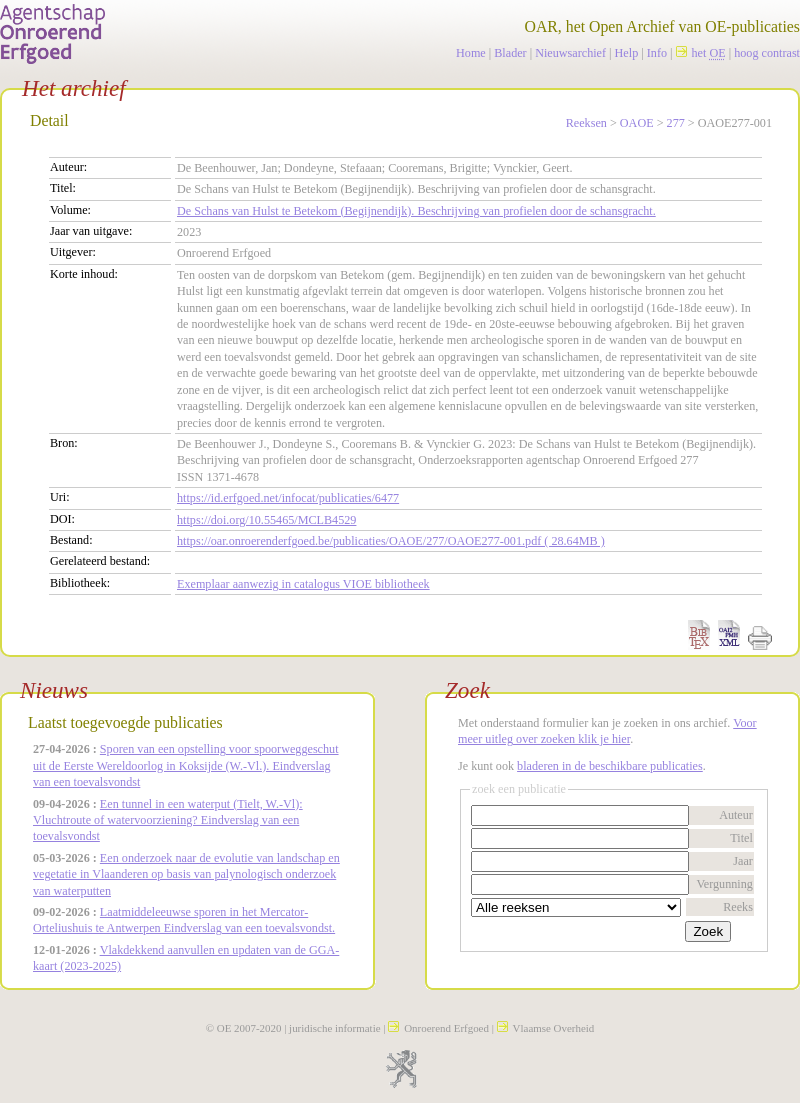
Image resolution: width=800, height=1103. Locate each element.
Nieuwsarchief (570, 53)
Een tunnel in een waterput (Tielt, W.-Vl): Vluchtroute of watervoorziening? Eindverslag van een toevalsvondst (168, 820)
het (701, 53)
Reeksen (586, 123)
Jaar (743, 861)
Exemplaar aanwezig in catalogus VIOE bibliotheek (303, 584)
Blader (510, 53)
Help (627, 53)
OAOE (637, 123)
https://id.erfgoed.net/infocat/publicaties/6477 (288, 498)
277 (676, 123)
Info (657, 53)
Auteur (736, 815)
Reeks (738, 907)
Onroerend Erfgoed (438, 1028)
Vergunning (724, 884)
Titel (741, 838)
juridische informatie (334, 1028)
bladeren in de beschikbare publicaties (610, 766)
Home (471, 53)
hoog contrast (767, 53)
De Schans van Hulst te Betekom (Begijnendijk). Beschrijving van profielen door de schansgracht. (416, 211)
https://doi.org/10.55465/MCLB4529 (266, 520)
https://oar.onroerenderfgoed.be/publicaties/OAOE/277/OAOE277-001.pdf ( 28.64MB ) (391, 541)
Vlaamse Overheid (546, 1028)
